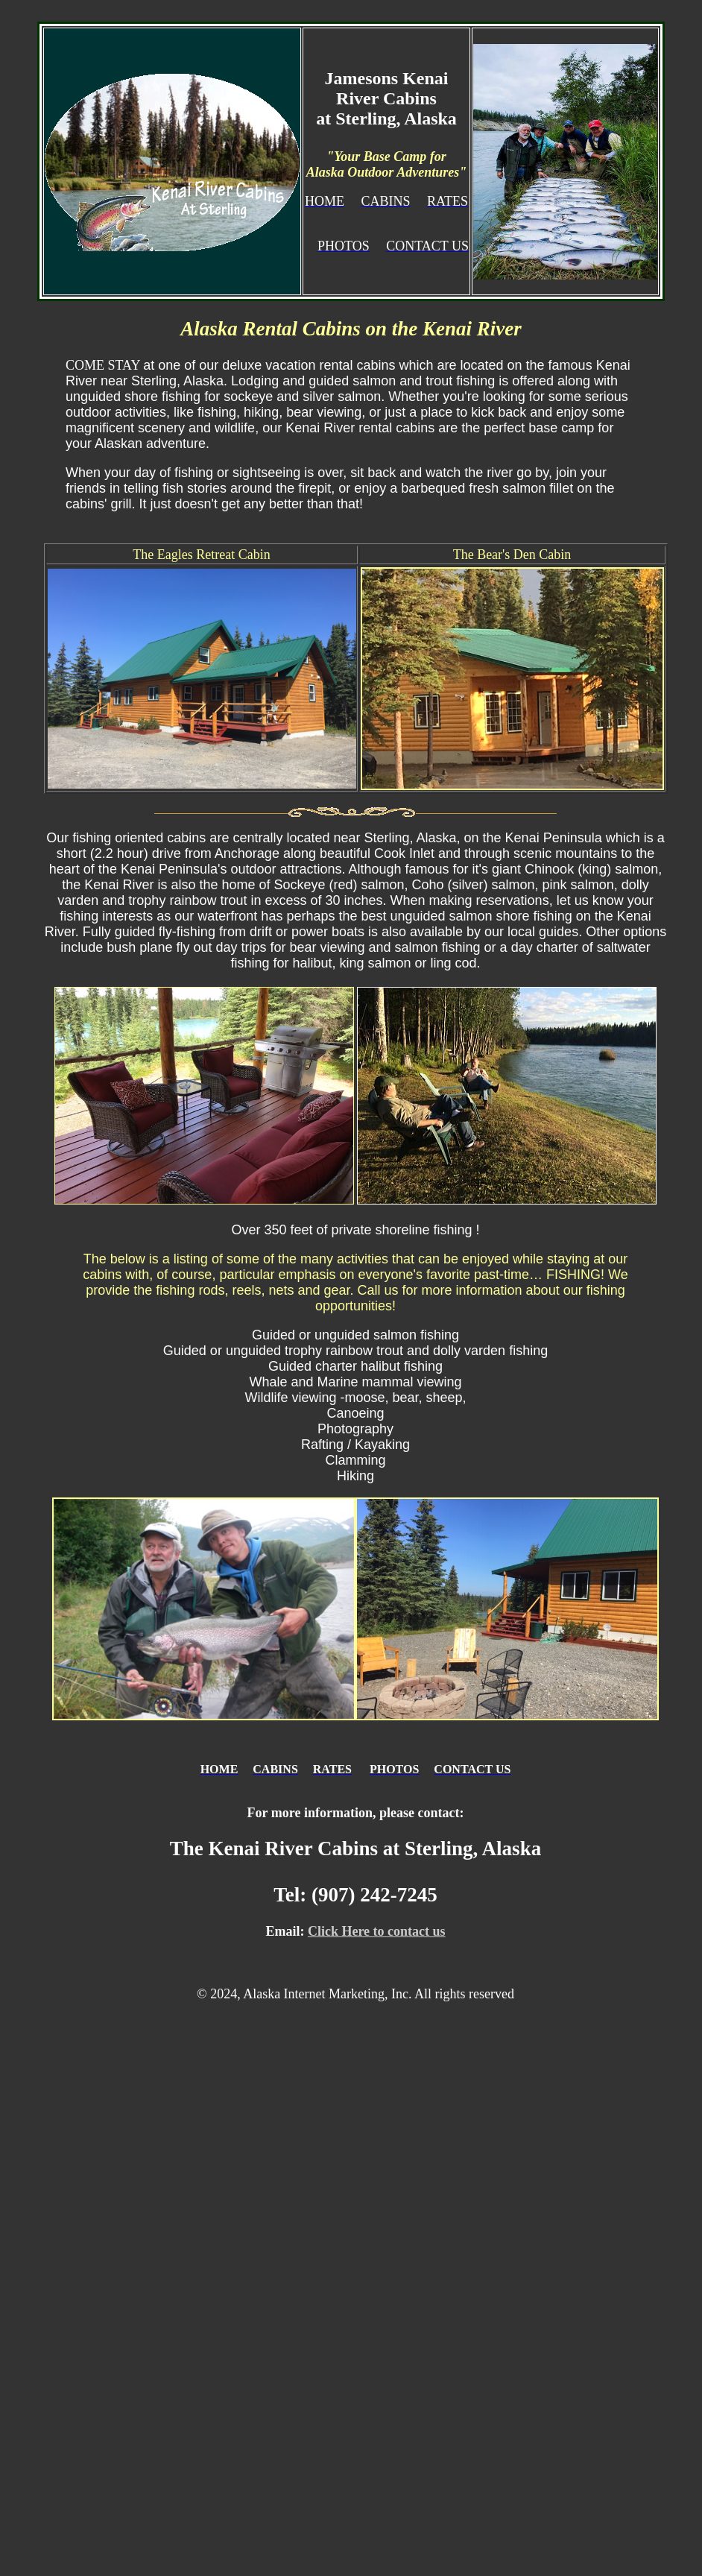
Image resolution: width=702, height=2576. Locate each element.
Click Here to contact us (377, 1931)
